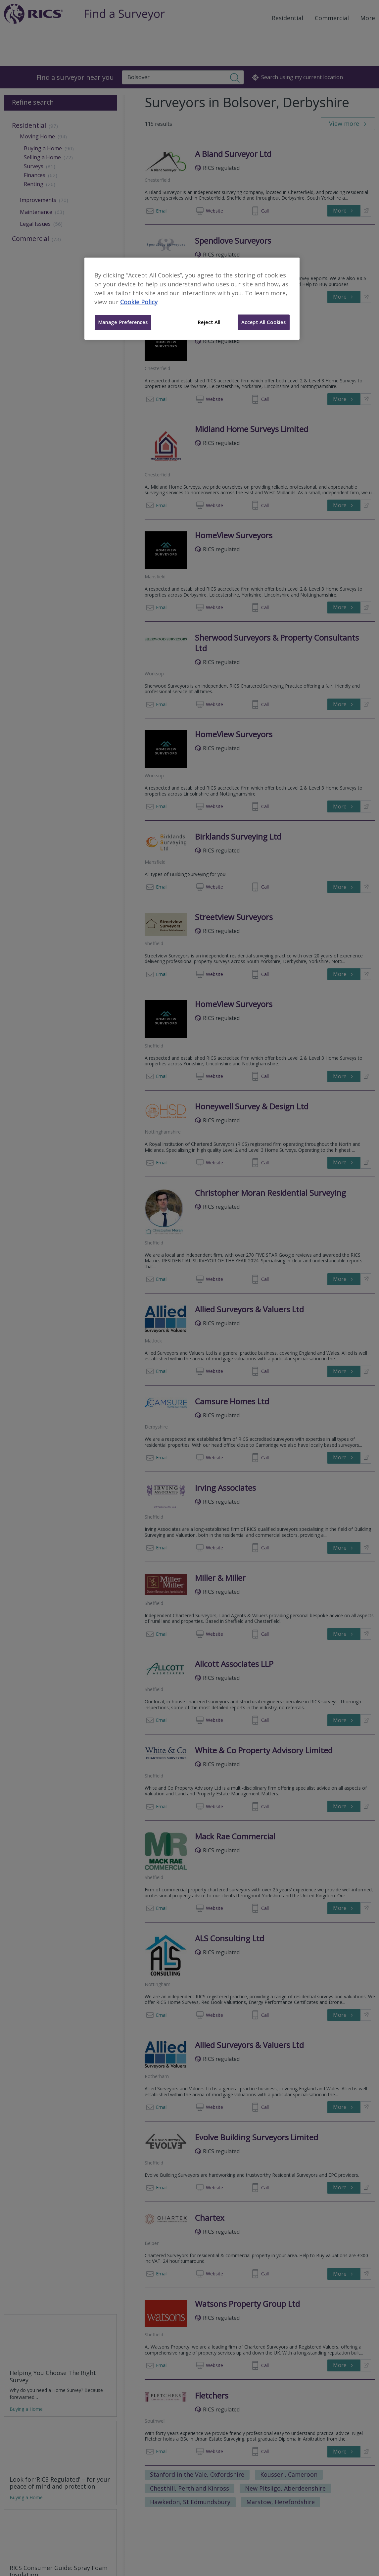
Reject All (209, 322)
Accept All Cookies (263, 322)
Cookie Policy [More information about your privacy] (139, 302)
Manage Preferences (123, 322)
